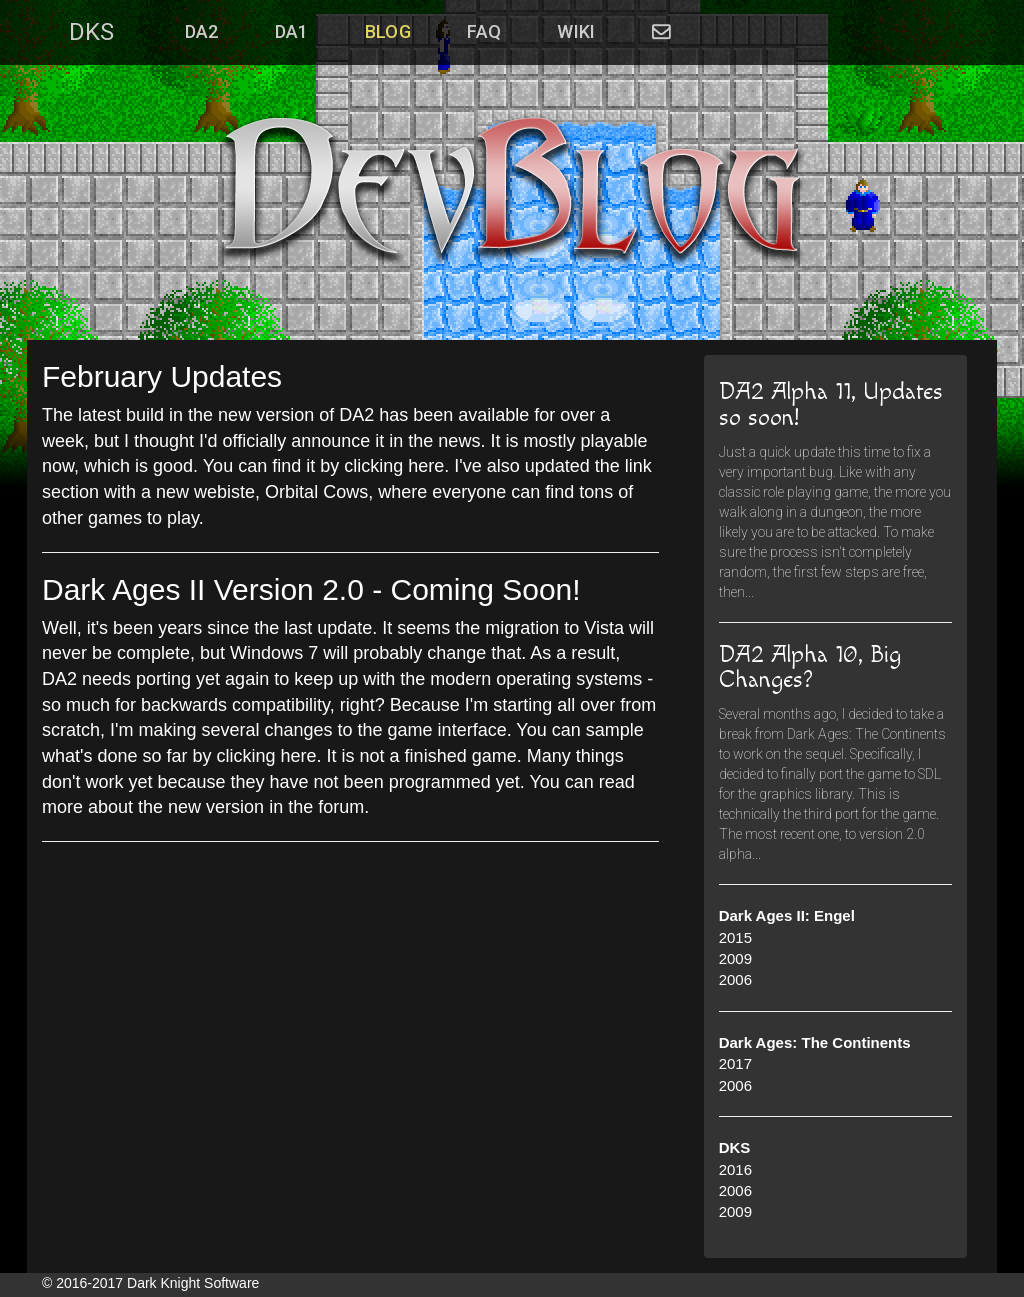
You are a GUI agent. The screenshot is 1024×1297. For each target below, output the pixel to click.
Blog (388, 31)
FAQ (484, 31)
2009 (735, 958)
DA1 (292, 31)
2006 (735, 979)
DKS (91, 32)
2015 (735, 937)
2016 (735, 1169)
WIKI (576, 31)
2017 (735, 1063)
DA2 (202, 31)
